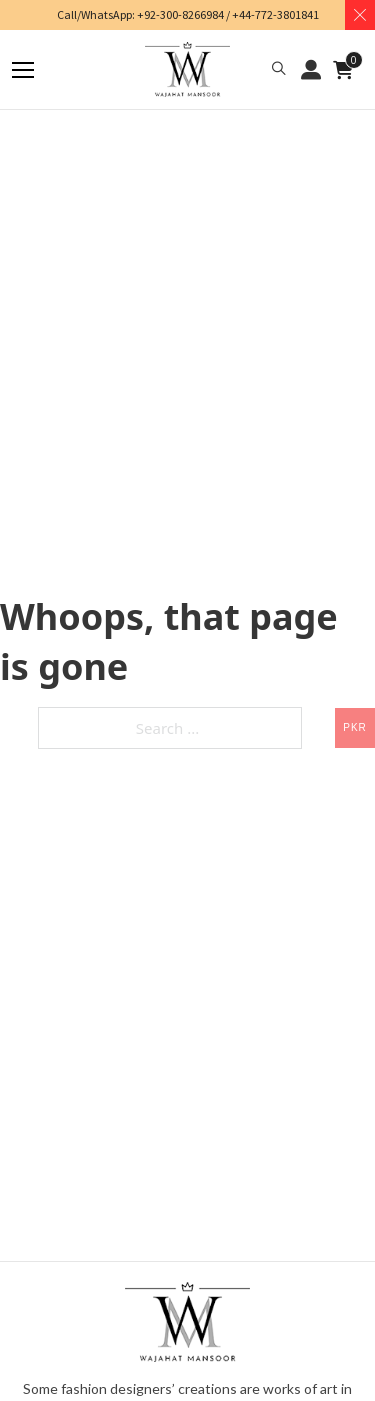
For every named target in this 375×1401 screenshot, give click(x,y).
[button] (279, 70)
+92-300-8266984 (180, 14)
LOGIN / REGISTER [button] (311, 70)
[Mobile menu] (23, 70)
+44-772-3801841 (275, 14)
